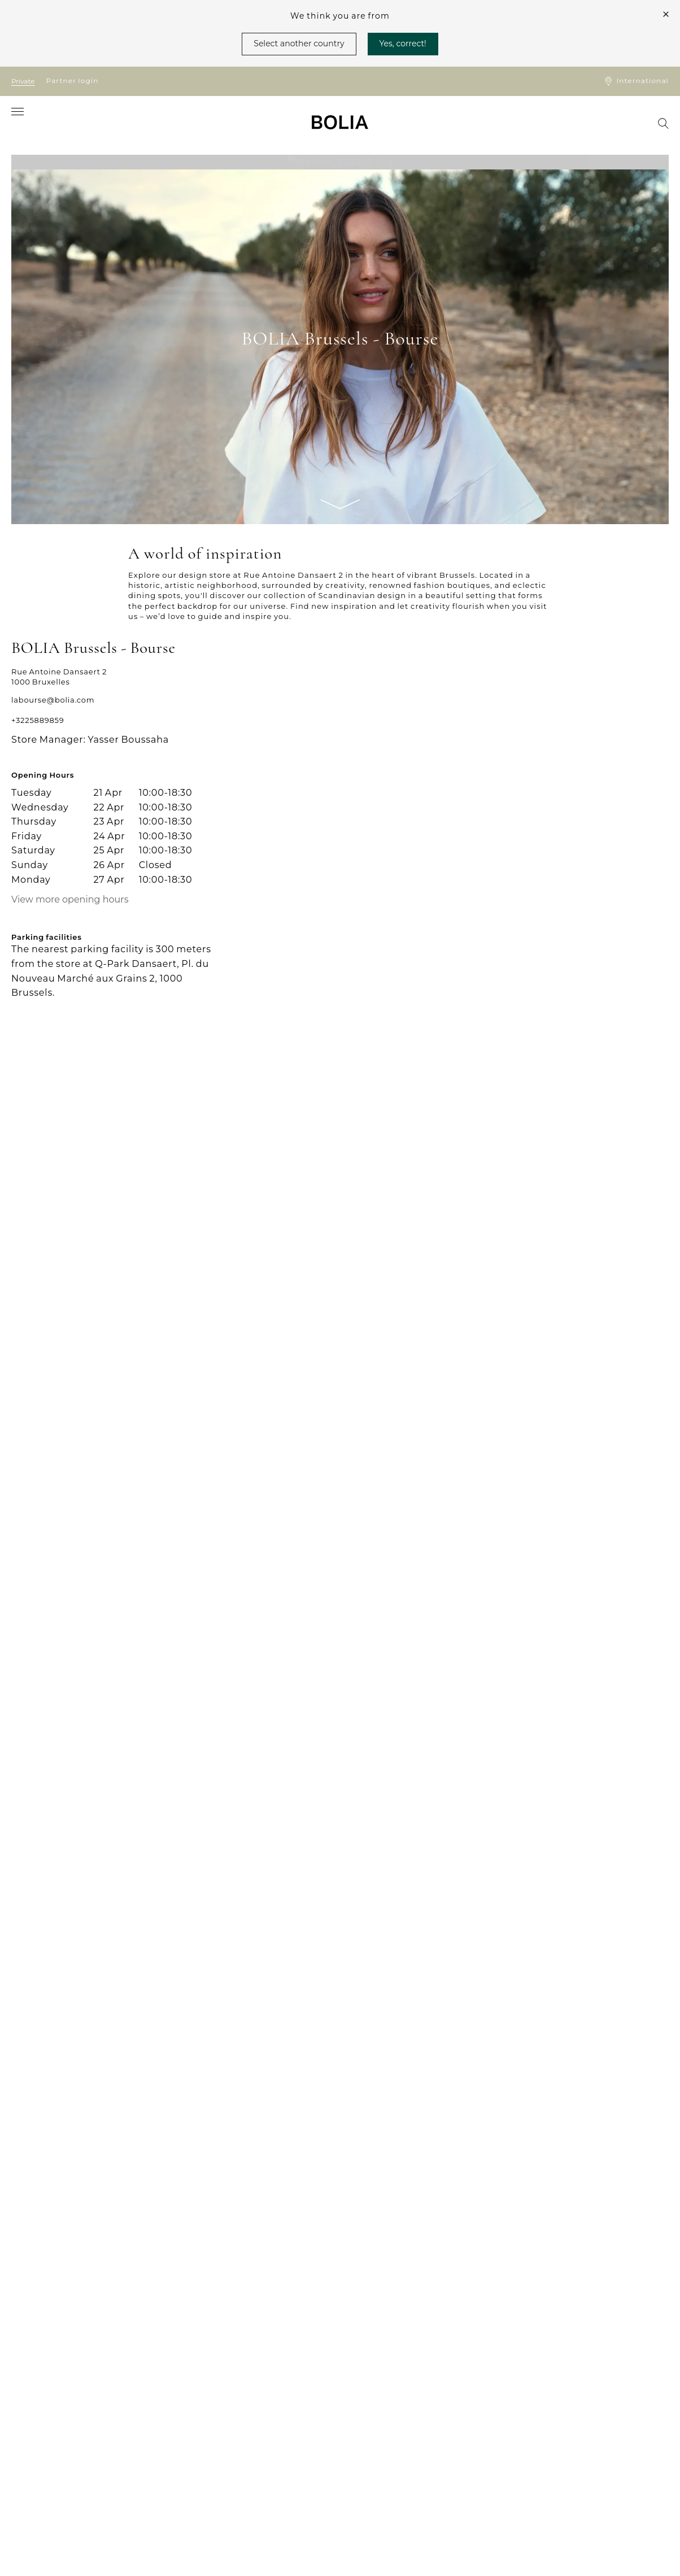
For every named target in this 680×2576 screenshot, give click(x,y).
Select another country (299, 43)
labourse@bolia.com (52, 699)
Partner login (72, 80)
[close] (666, 14)
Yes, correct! (403, 43)
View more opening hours (69, 900)
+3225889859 (37, 720)
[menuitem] (27, 123)
